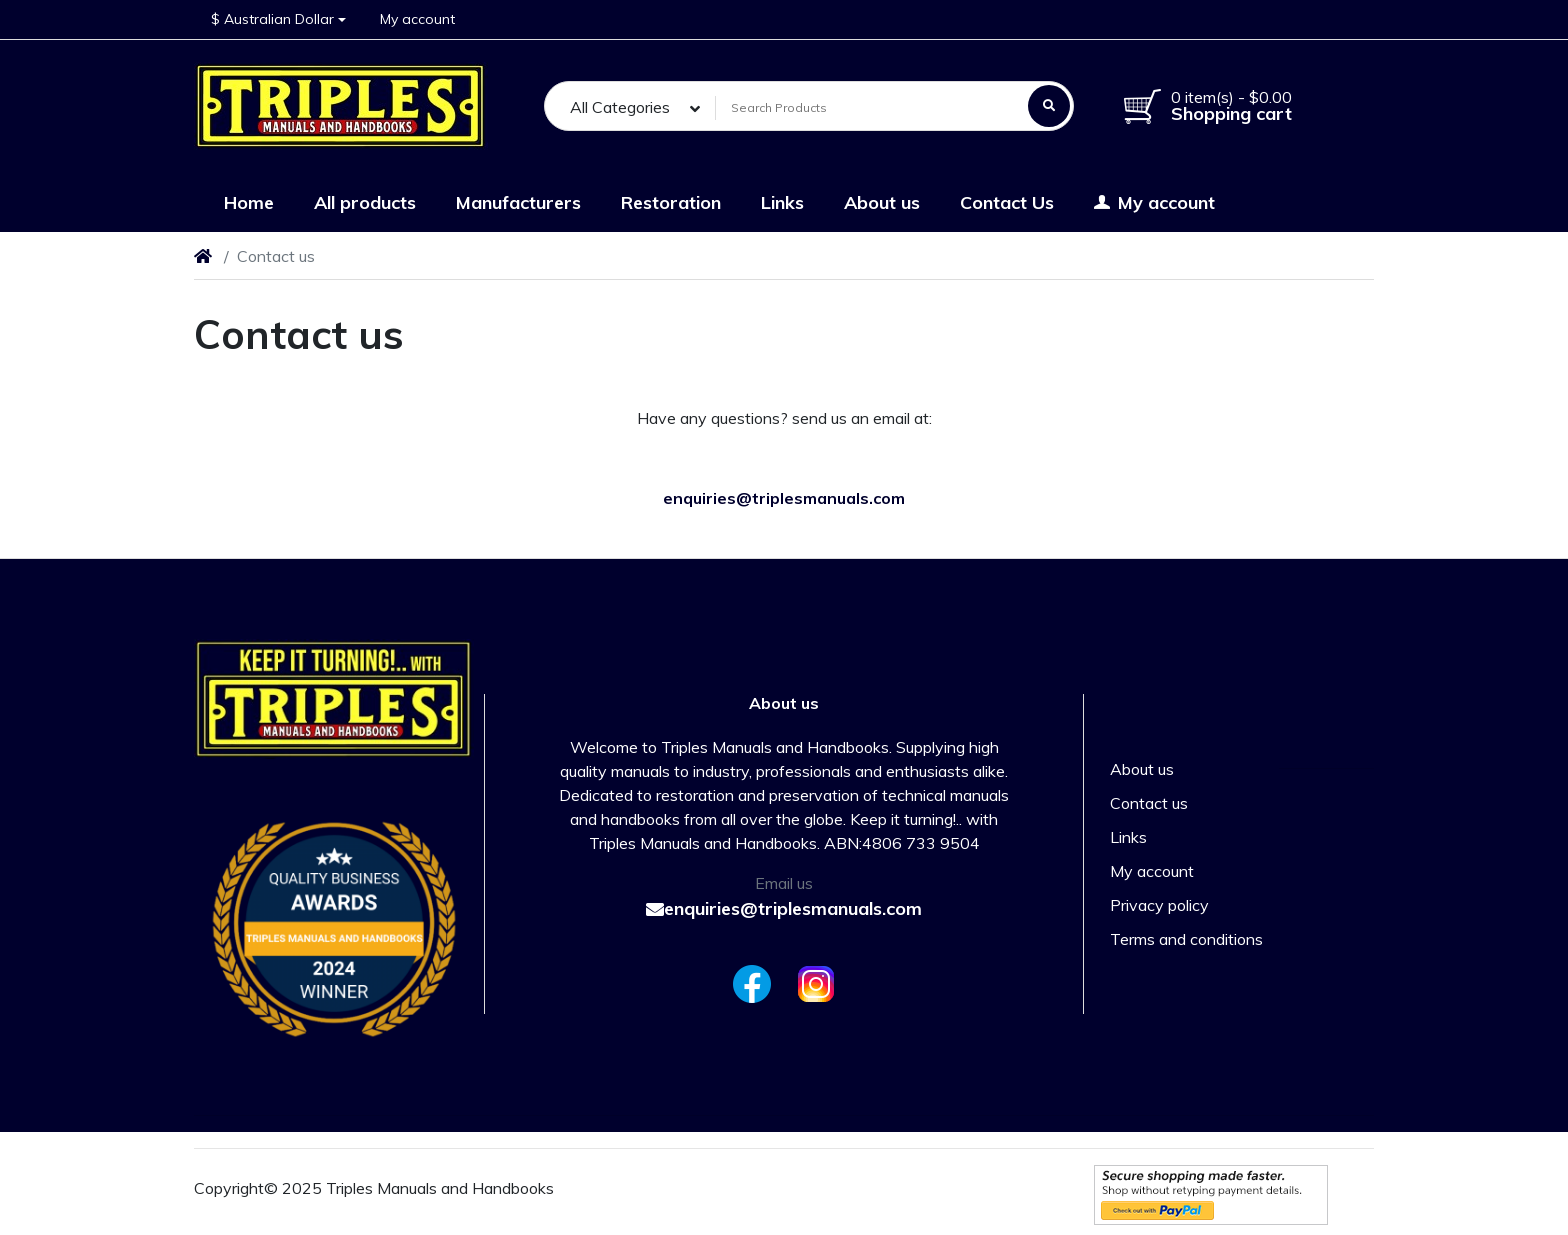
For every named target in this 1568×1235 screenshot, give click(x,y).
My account (1152, 871)
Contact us (1149, 803)
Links (1128, 837)
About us (1142, 769)
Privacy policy (1159, 905)
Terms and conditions (1186, 939)
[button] (278, 19)
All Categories (620, 107)
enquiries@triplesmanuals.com (784, 908)
